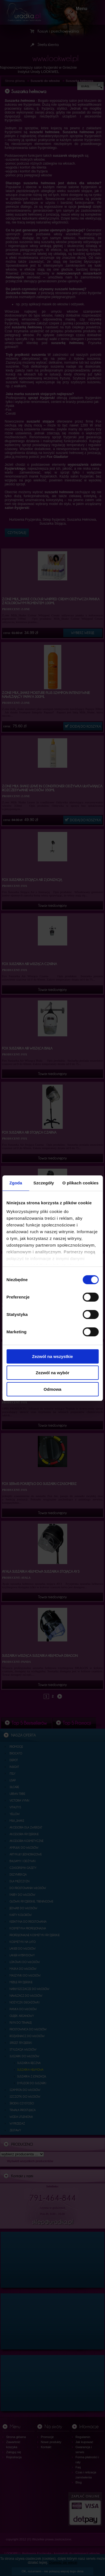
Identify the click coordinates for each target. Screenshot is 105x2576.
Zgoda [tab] (15, 1182)
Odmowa (52, 1389)
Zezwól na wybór (52, 1372)
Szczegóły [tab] (43, 1182)
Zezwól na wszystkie (52, 1356)
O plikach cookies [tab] (80, 1182)
